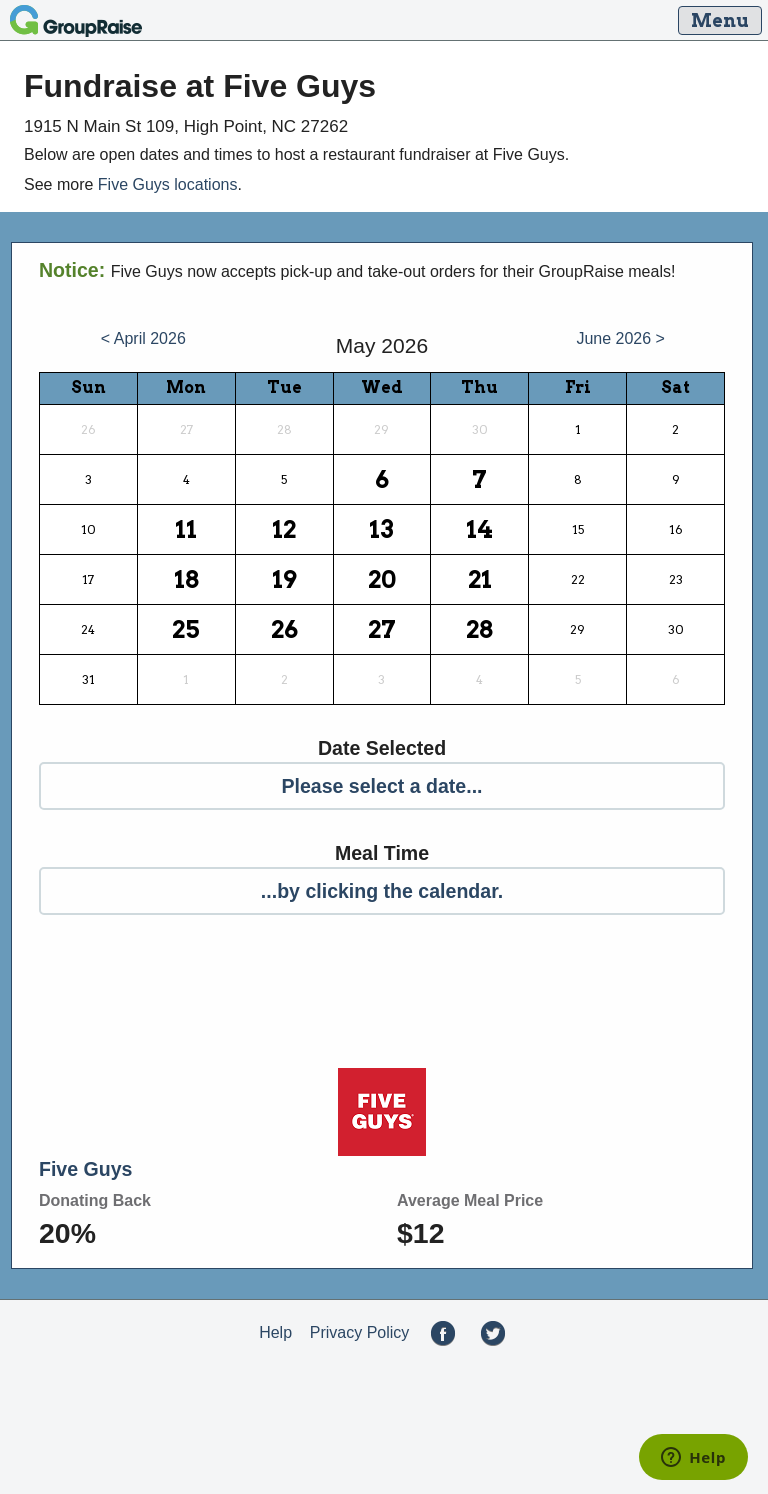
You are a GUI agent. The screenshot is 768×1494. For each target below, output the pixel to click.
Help (275, 1332)
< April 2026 (143, 338)
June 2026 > (620, 338)
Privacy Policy (360, 1332)
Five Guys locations (168, 184)
